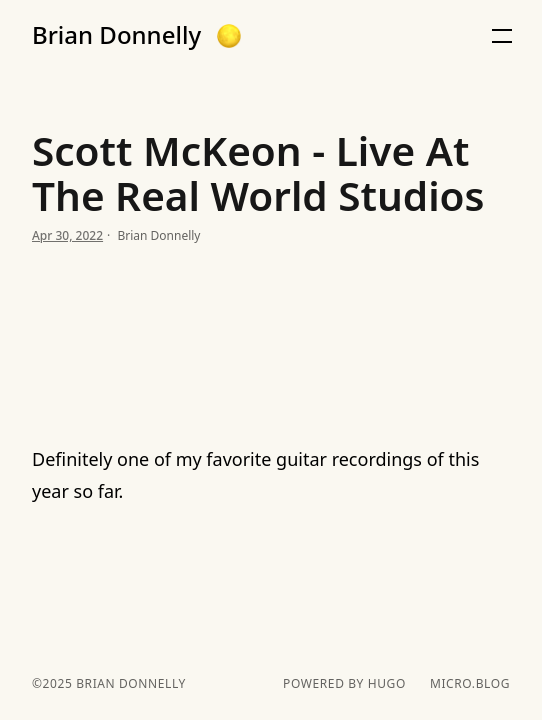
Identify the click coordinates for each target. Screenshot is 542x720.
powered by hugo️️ (344, 684)
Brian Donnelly (116, 35)
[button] (229, 36)
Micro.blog (470, 684)
